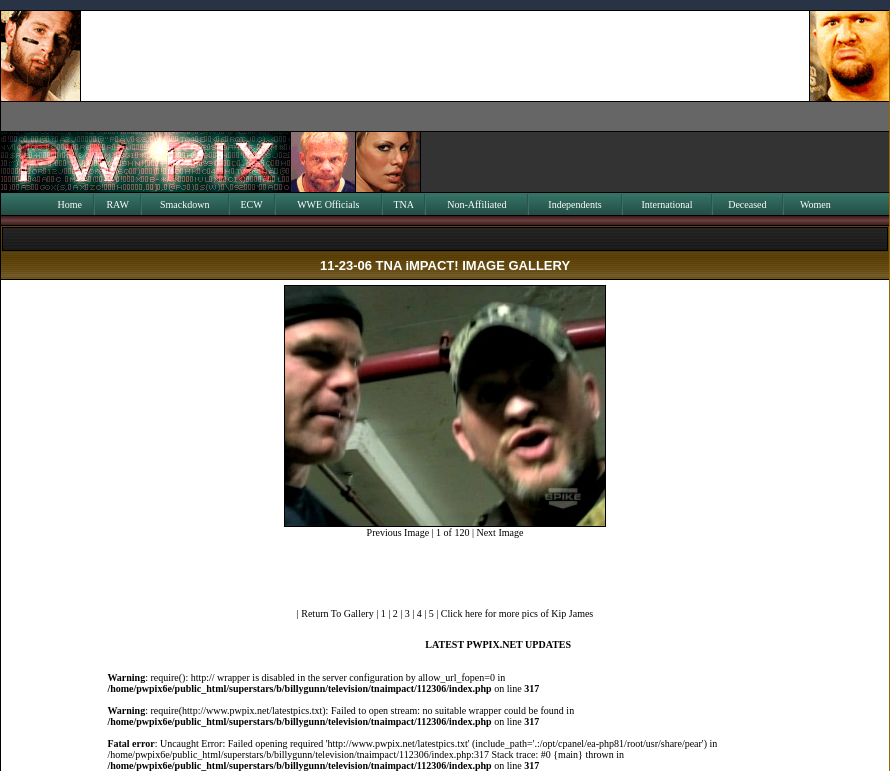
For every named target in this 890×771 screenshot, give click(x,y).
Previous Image (398, 532)
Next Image (499, 532)
